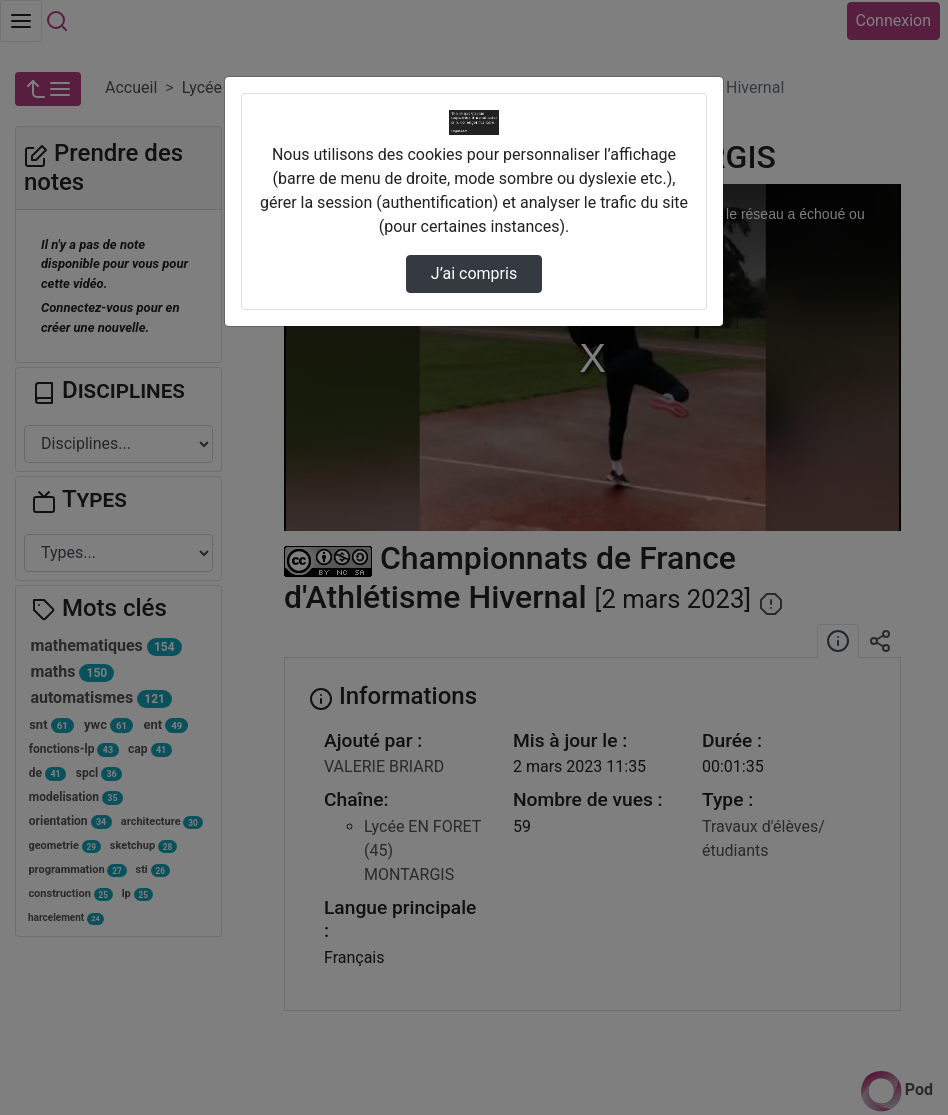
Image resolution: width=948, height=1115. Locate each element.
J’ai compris (474, 273)
